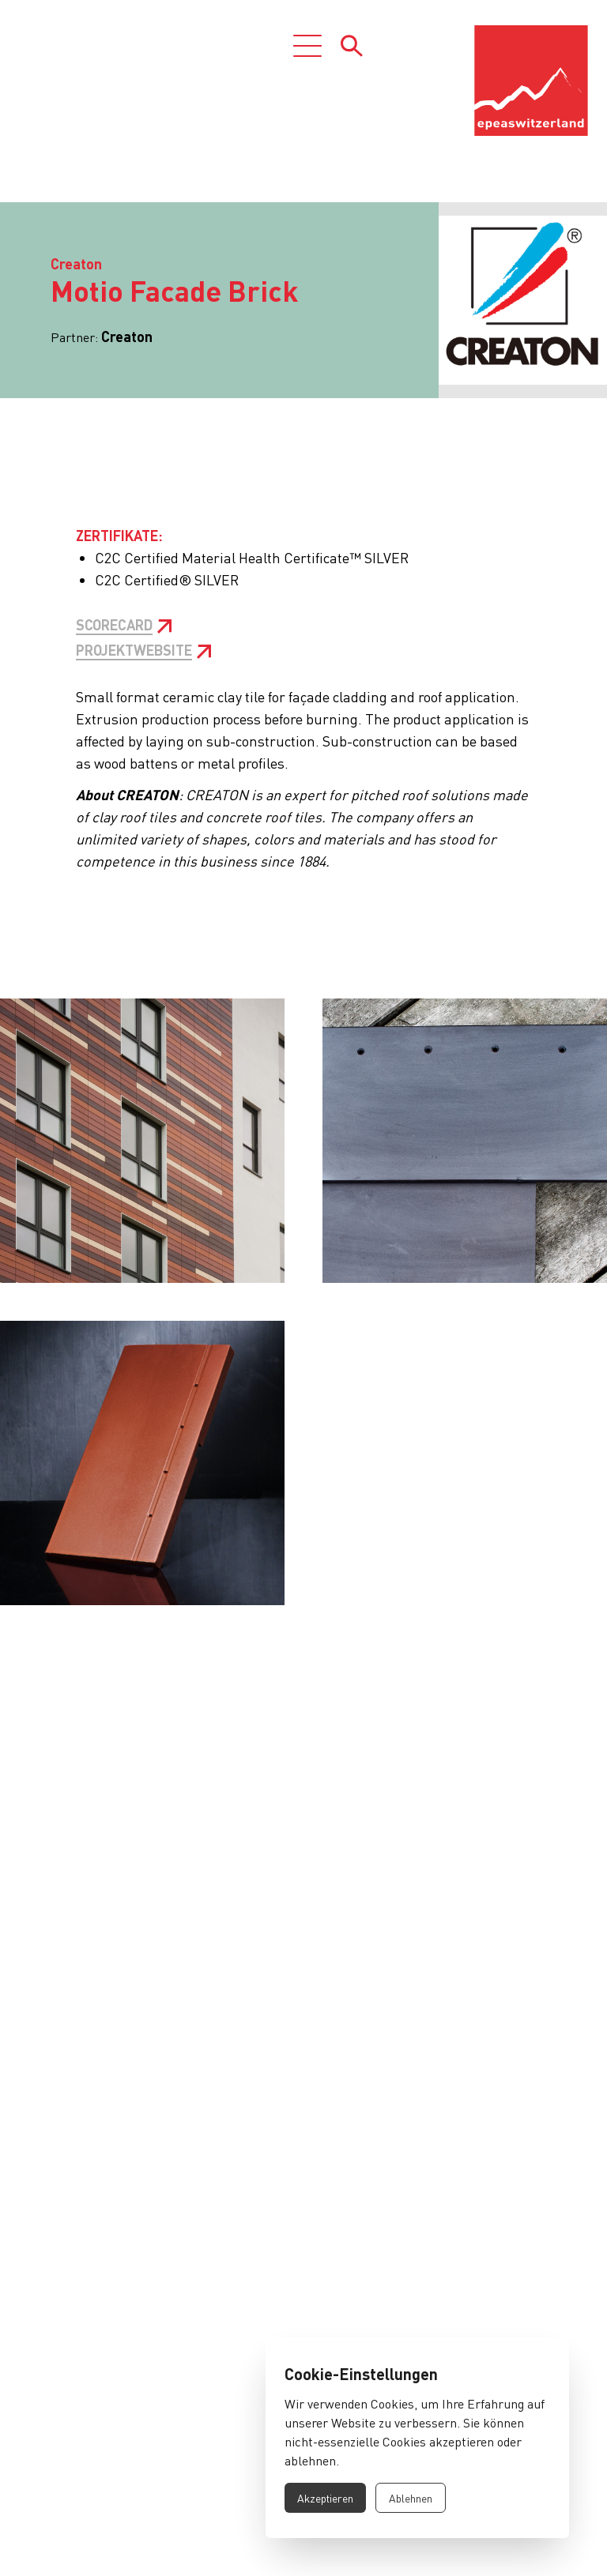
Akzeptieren (325, 2498)
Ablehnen (410, 2498)
